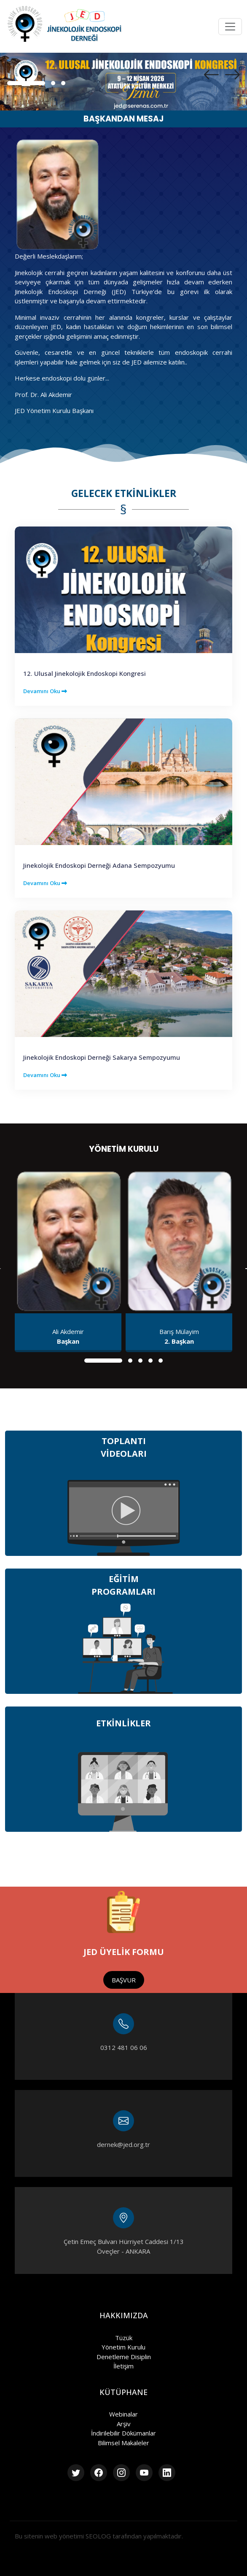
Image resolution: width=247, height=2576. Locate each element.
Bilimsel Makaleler (123, 2442)
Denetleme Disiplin (124, 2356)
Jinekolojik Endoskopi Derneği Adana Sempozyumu (99, 865)
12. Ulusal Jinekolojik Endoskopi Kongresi (84, 673)
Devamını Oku (45, 691)
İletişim (123, 2366)
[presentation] (211, 74)
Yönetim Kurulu (123, 2347)
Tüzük (123, 2337)
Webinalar (123, 2414)
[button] (26, 83)
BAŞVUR (124, 1980)
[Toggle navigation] (230, 26)
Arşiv (124, 2423)
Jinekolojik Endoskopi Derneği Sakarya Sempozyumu (101, 1057)
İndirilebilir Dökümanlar (123, 2433)
